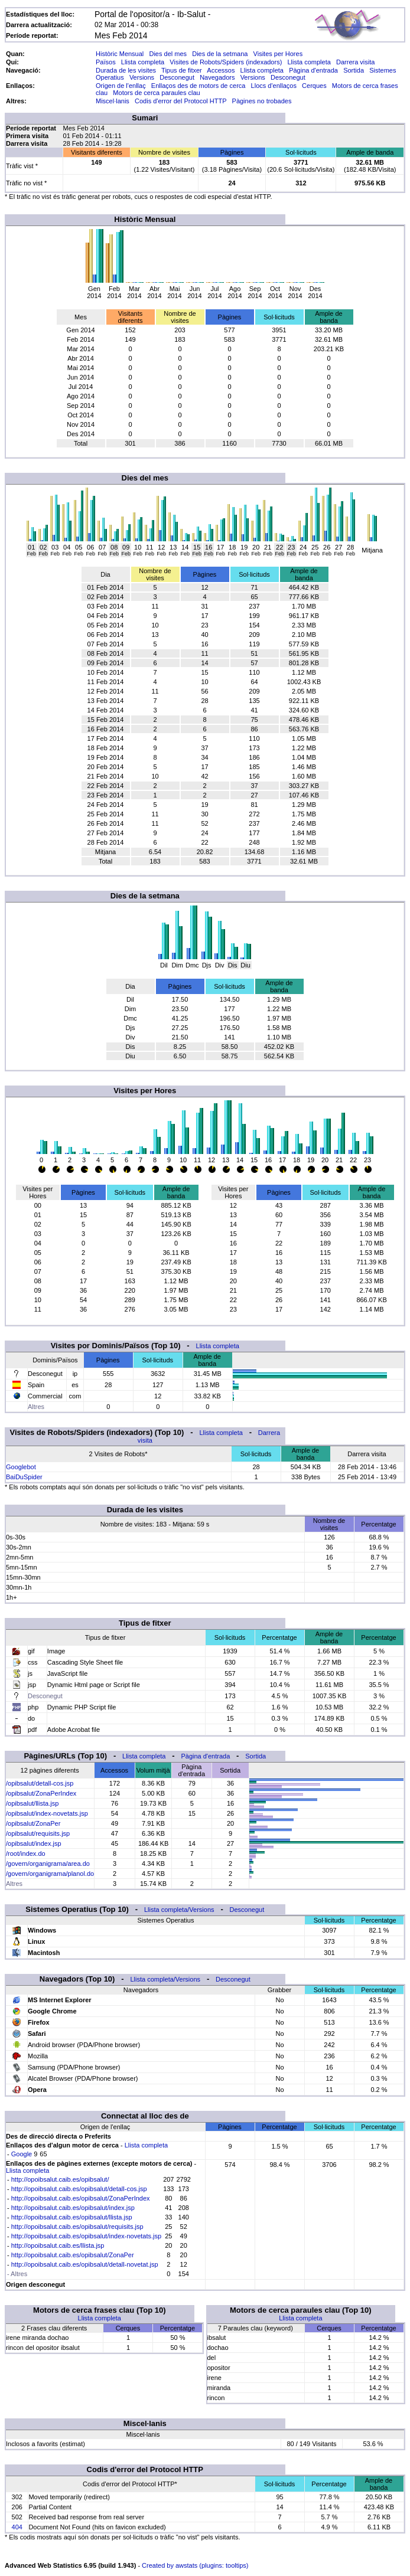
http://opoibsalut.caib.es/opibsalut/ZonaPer (72, 2254)
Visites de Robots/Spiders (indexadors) (226, 62)
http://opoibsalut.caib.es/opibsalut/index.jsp (73, 2207)
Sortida (353, 70)
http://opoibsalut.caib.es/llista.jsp (58, 2245)
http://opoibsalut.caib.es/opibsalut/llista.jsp (71, 2217)
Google (21, 2153)
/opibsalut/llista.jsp (32, 1803)
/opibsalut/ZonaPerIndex (41, 1793)
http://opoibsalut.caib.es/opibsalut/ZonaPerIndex (80, 2198)
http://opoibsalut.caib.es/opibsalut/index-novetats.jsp (86, 2236)
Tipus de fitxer (181, 70)
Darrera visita (355, 62)
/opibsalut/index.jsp (33, 1843)
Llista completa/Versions (179, 1909)
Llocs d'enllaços (274, 85)
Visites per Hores (278, 53)
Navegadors (217, 77)
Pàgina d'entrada (313, 70)
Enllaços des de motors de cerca (198, 85)
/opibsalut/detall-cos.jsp (39, 1783)
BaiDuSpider (24, 1476)
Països (106, 62)
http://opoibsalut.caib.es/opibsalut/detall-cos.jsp (79, 2188)
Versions (141, 77)
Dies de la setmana (220, 53)
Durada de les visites (126, 70)
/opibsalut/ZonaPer (33, 1823)
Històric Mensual (120, 53)
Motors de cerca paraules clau (156, 92)
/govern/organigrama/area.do (48, 1863)
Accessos (221, 70)
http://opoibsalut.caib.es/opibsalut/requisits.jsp (77, 2226)
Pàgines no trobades (262, 100)
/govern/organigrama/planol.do (50, 1873)
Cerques (314, 85)
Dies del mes (168, 53)
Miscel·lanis (112, 100)
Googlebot (21, 1466)
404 (17, 2527)
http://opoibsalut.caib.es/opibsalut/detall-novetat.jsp (84, 2264)
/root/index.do (25, 1853)
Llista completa (142, 62)
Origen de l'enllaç (121, 85)
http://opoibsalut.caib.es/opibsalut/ (60, 2179)
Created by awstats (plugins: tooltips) (195, 2565)
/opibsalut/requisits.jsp (38, 1833)
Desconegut (177, 77)
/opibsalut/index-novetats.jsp (47, 1813)
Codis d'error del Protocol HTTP (180, 100)
